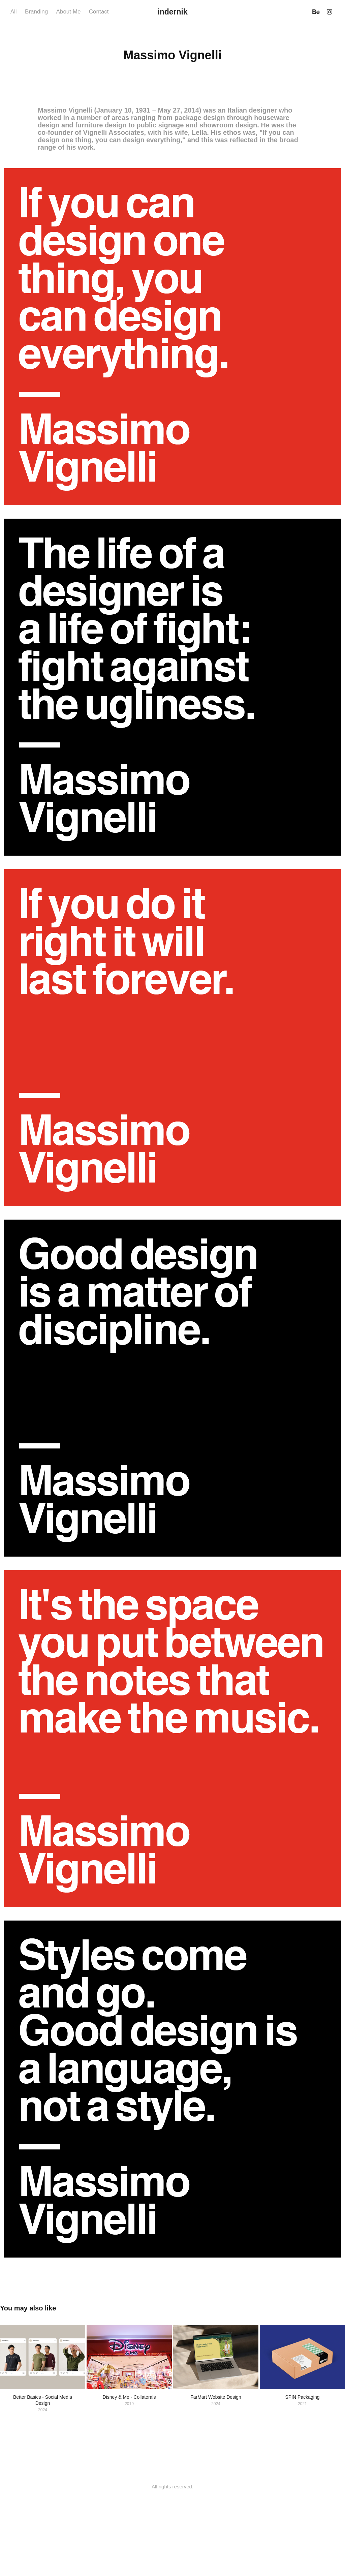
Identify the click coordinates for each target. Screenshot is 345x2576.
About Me (68, 11)
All (13, 11)
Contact (99, 11)
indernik (172, 11)
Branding (36, 11)
